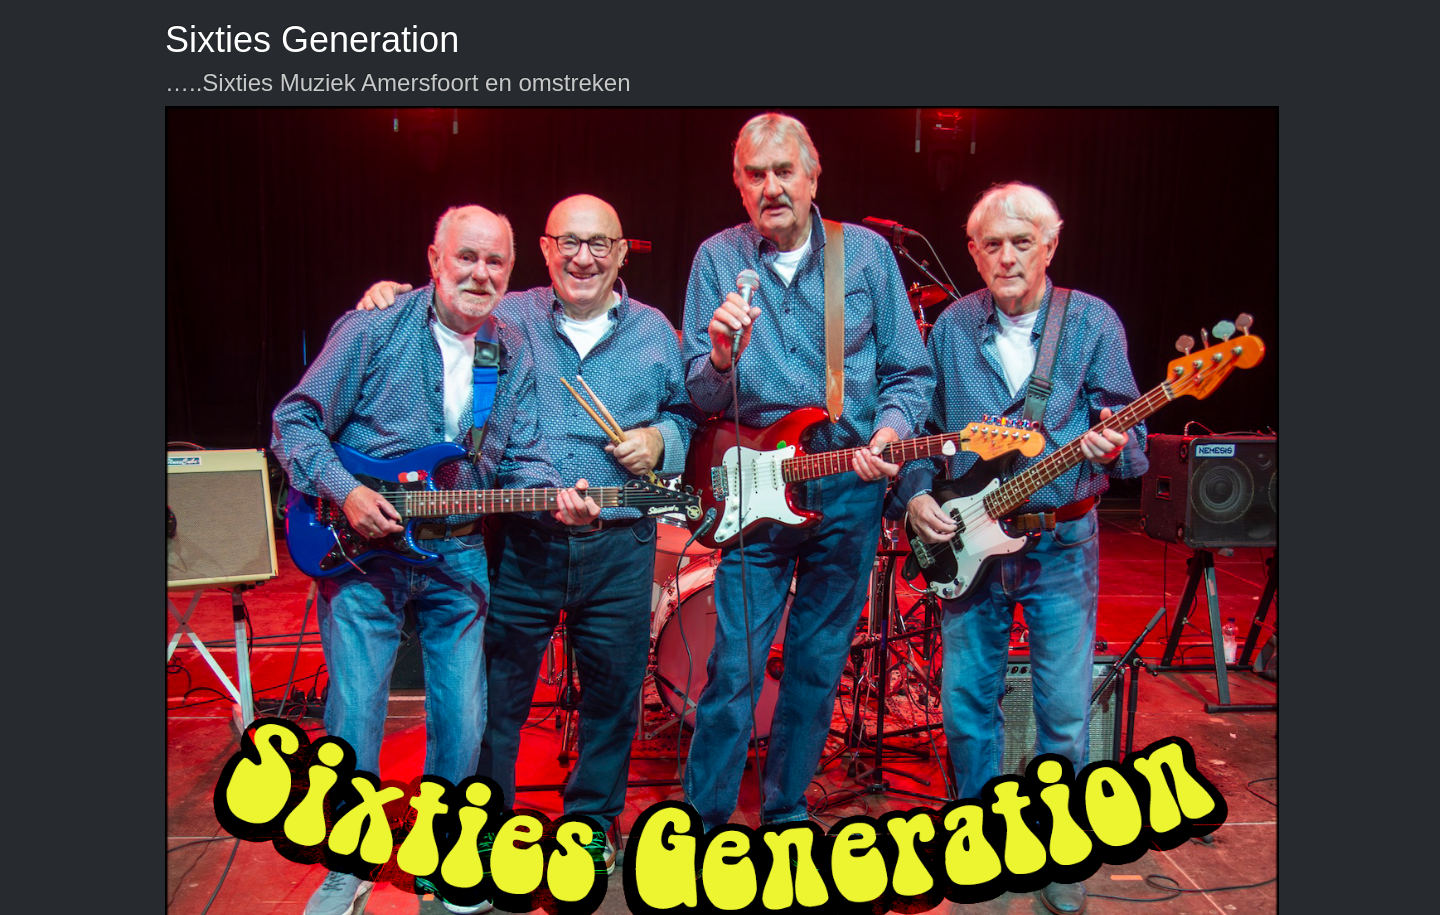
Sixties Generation (312, 39)
